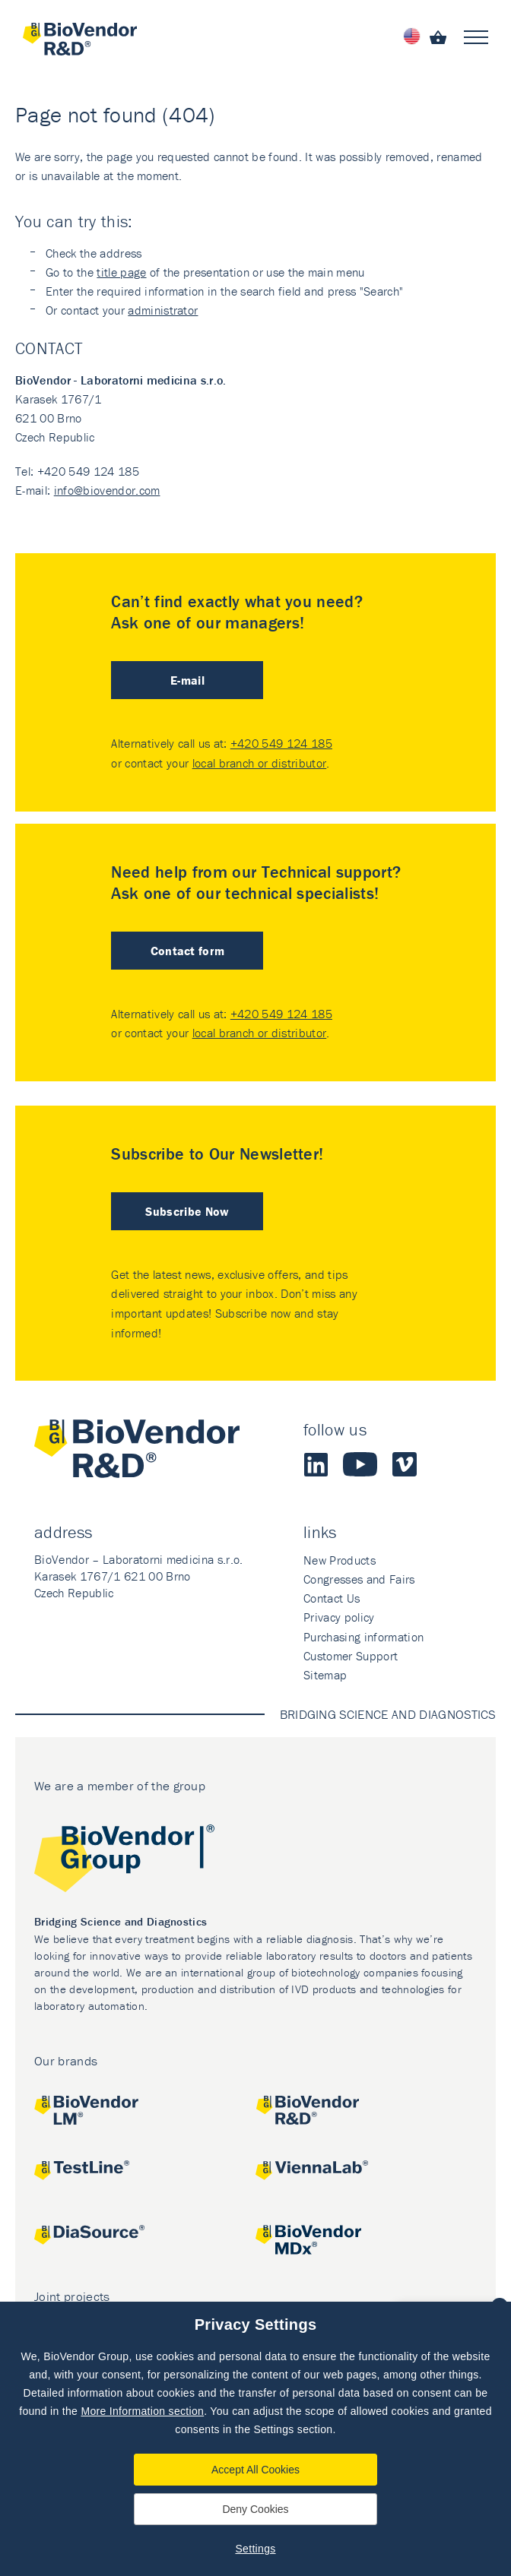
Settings (255, 2549)
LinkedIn (315, 1464)
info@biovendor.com (107, 490)
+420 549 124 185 (281, 743)
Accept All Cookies (255, 2470)
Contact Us (331, 1598)
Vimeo (404, 1464)
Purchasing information (363, 1636)
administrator (163, 310)
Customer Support (350, 1655)
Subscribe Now (187, 1211)
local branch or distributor (259, 763)
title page (121, 272)
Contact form (188, 950)
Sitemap (325, 1674)
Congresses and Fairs (358, 1579)
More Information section (142, 2411)
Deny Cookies (255, 2509)
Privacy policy (338, 1617)
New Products (339, 1560)
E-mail (187, 680)
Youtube (360, 1464)
